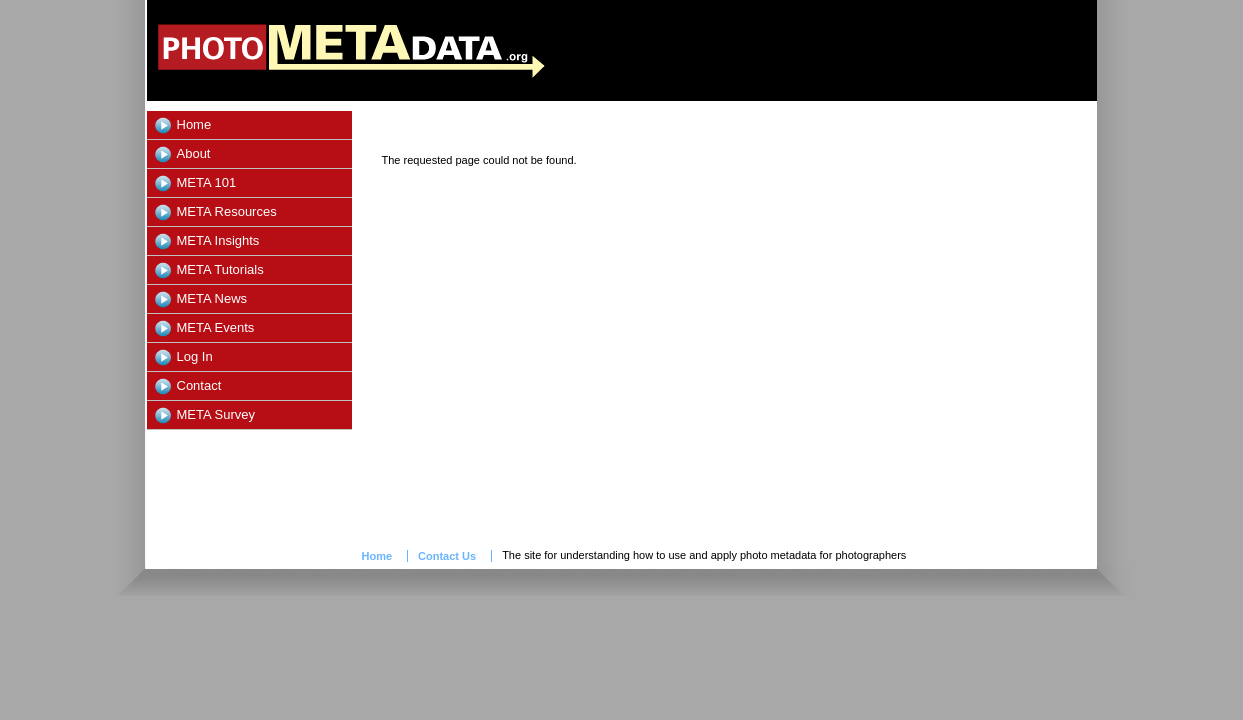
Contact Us (447, 556)
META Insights (218, 240)
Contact (199, 385)
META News (212, 298)
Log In (195, 356)
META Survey (216, 414)
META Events (216, 327)
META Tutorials (220, 269)
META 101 (207, 182)
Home (194, 124)
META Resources (227, 211)
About (194, 153)
